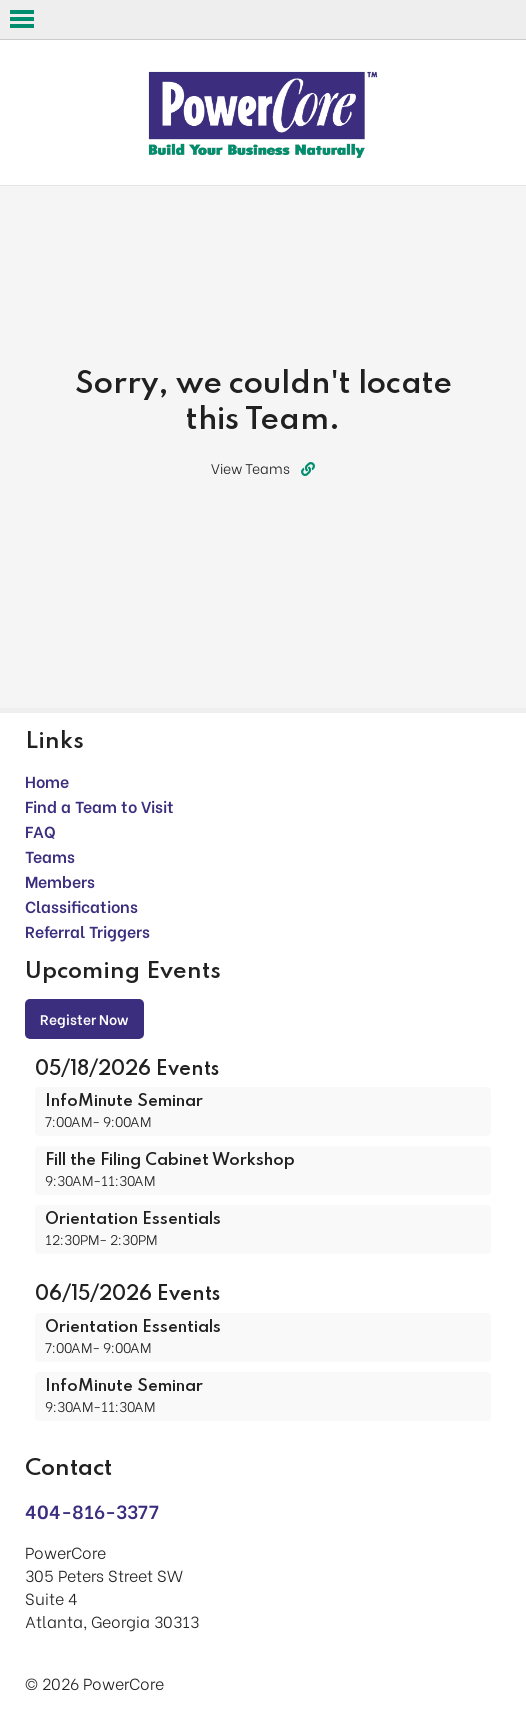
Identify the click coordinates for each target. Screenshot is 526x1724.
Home (47, 780)
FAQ (40, 830)
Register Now (84, 1018)
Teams (50, 855)
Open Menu (22, 19)
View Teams (263, 467)
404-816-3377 (92, 1510)
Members (60, 880)
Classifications (81, 905)
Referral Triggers (87, 930)
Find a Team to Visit (99, 805)
